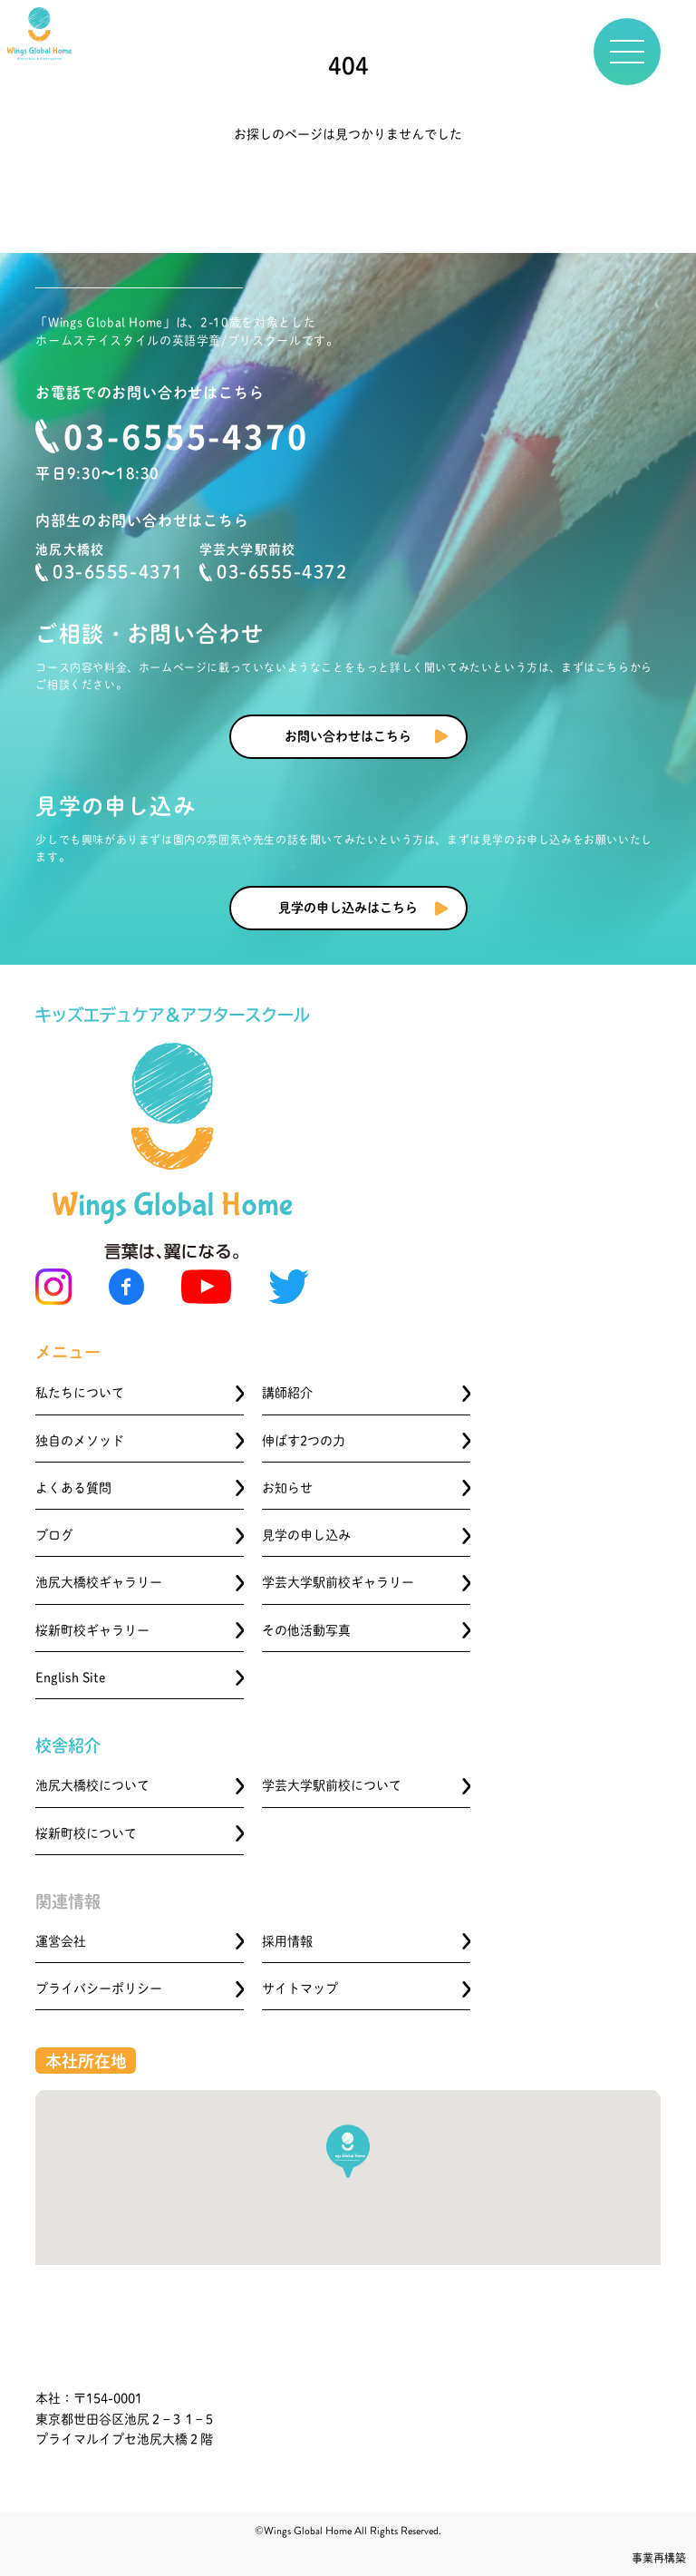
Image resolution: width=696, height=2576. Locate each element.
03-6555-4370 (186, 435)
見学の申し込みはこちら (348, 907)
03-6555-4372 (273, 572)
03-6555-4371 (109, 572)
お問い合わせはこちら (348, 736)
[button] (348, 2151)
